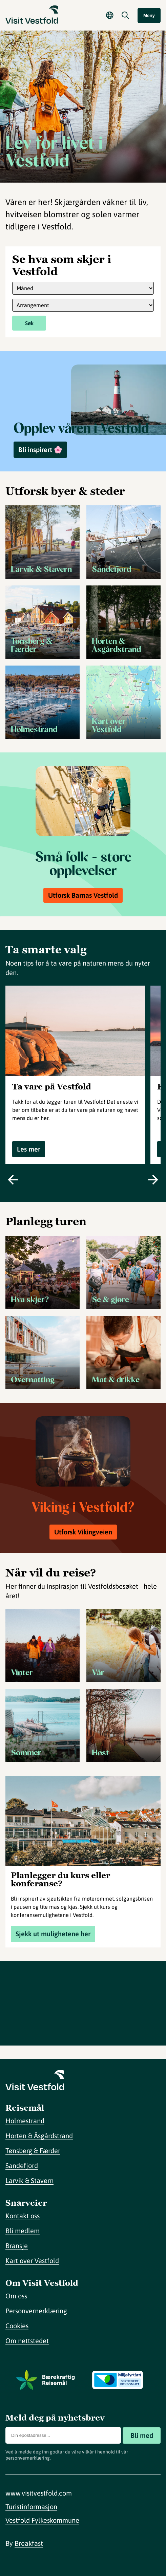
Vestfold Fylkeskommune (42, 2520)
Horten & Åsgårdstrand (39, 2136)
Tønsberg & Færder (32, 2150)
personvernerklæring (27, 2458)
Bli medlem (22, 2231)
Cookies (16, 2326)
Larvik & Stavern (29, 2180)
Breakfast (29, 2543)
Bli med (141, 2435)
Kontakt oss (22, 2216)
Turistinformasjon (31, 2506)
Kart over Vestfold (32, 2260)
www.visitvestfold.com (38, 2493)
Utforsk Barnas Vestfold (83, 895)
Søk (29, 323)
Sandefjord (21, 2165)
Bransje (16, 2246)
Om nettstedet (27, 2341)
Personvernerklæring (36, 2311)
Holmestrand (24, 2121)
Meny (149, 15)
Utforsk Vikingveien (83, 1532)
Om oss (16, 2296)
